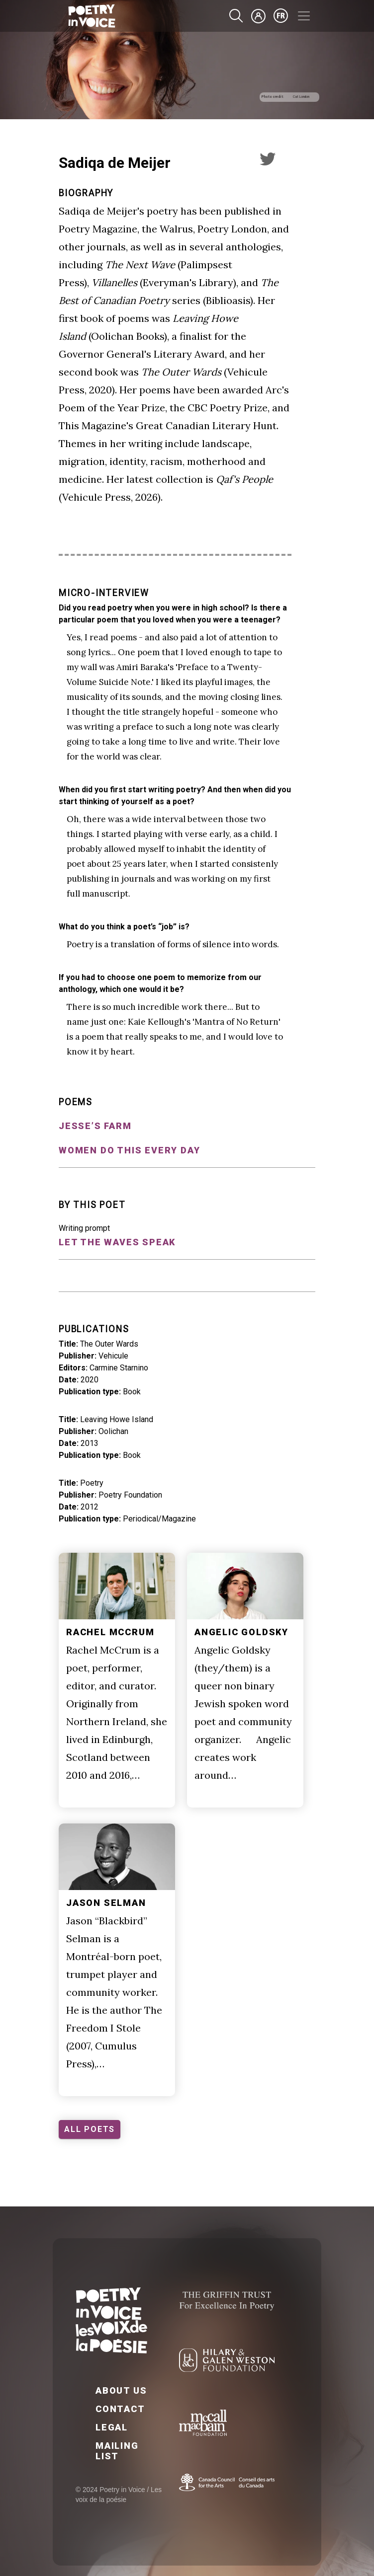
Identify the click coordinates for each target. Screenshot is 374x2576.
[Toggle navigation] (303, 15)
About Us (121, 2390)
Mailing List (117, 2450)
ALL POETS (89, 2129)
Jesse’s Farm (95, 1126)
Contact (120, 2409)
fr (281, 15)
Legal (111, 2427)
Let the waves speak (117, 1242)
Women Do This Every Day (129, 1150)
